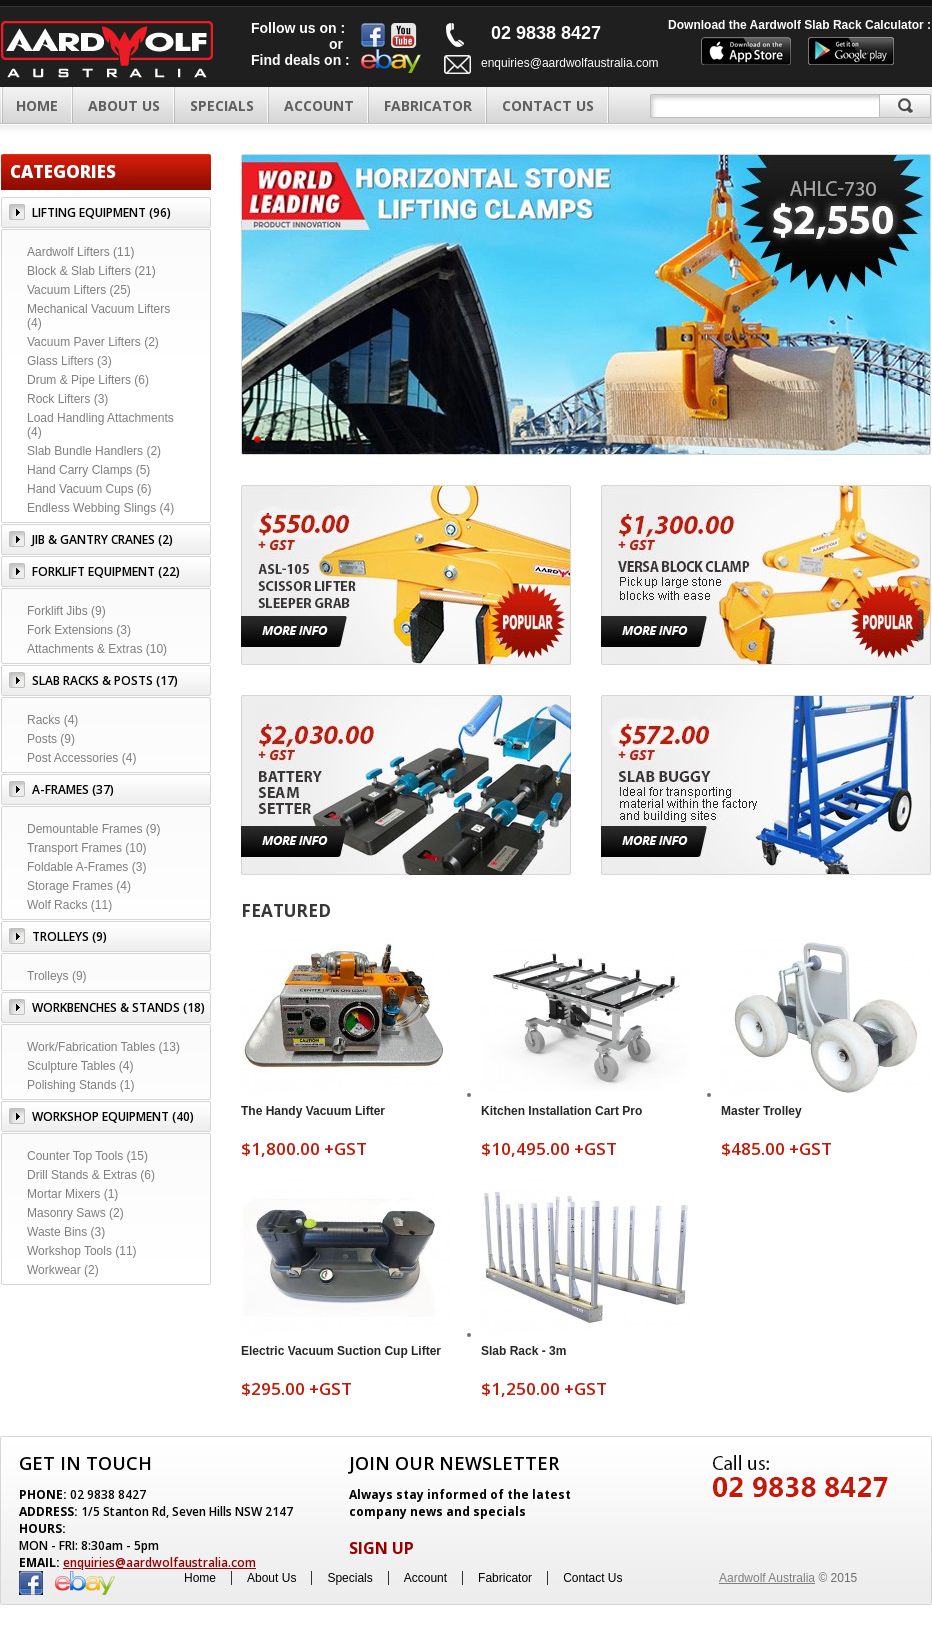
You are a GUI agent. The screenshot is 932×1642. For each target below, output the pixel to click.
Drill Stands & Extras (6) (91, 1175)
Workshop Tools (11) (82, 1251)
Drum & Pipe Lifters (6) (88, 380)
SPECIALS (222, 105)
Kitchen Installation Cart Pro (561, 1111)
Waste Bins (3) (66, 1232)
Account (425, 1578)
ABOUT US (124, 105)
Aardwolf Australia (767, 1578)
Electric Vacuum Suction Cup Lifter (341, 1351)
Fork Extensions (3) (79, 630)
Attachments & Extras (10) (97, 649)
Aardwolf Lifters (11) (80, 252)
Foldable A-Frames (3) (86, 867)
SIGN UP (381, 1548)
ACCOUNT (319, 105)
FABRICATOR (428, 105)
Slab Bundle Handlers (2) (94, 451)
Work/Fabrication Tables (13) (103, 1047)
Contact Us (592, 1578)
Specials (349, 1578)
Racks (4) (52, 720)
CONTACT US (548, 105)
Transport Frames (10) (87, 848)
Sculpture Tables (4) (80, 1066)
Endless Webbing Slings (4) (100, 508)
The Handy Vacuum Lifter (313, 1111)
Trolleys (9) (57, 976)
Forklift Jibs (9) (66, 611)
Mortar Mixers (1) (72, 1194)
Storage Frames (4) (79, 886)
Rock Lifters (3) (67, 399)
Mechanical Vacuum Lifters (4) (98, 316)
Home (37, 105)
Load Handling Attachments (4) (100, 425)
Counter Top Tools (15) (87, 1156)
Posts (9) (51, 739)
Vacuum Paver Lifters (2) (93, 342)
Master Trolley (761, 1111)
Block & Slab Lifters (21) (91, 271)
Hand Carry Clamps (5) (88, 470)
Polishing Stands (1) (80, 1085)
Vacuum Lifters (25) (79, 290)
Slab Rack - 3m (523, 1351)
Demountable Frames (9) (93, 829)
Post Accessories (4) (81, 758)
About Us (271, 1578)
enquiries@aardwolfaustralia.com (570, 63)
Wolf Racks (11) (69, 905)
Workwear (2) (63, 1270)
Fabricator (505, 1578)
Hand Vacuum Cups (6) (89, 489)
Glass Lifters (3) (69, 361)
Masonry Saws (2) (75, 1213)
